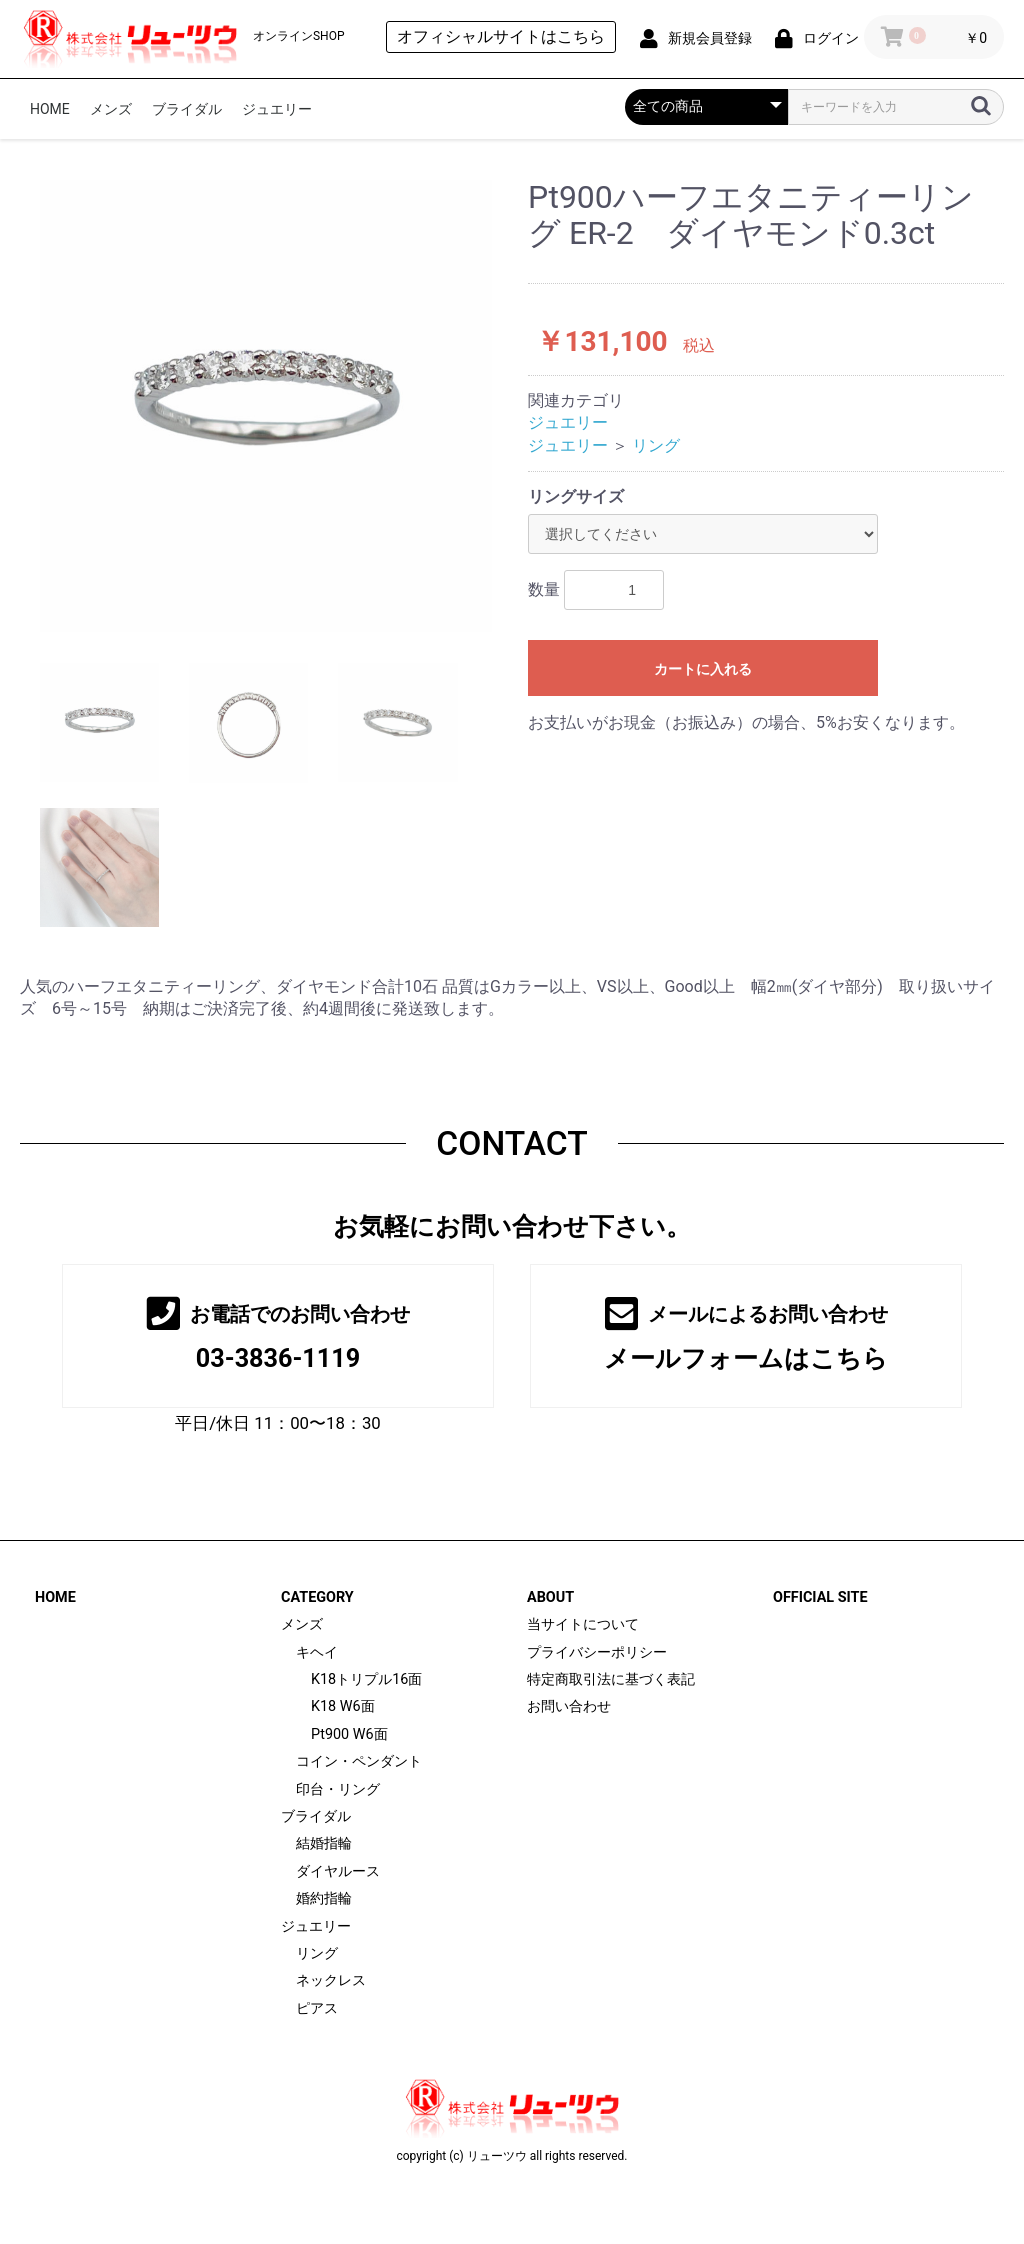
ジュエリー (277, 109)
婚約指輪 (324, 1898)
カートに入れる (703, 669)
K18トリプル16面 (366, 1679)
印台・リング (338, 1789)
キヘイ (317, 1652)
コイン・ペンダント (359, 1761)
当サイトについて (583, 1624)
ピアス (317, 2008)
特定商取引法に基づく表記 (611, 1679)
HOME (50, 109)
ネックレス (331, 1980)
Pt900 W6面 (349, 1734)
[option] (266, 406)
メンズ (111, 109)
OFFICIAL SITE (820, 1597)
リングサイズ (576, 496)
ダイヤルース (338, 1871)
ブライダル (187, 109)
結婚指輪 (324, 1843)
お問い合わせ (569, 1706)
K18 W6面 (343, 1706)
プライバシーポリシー (597, 1652)
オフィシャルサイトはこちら (501, 36)
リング (656, 445)
